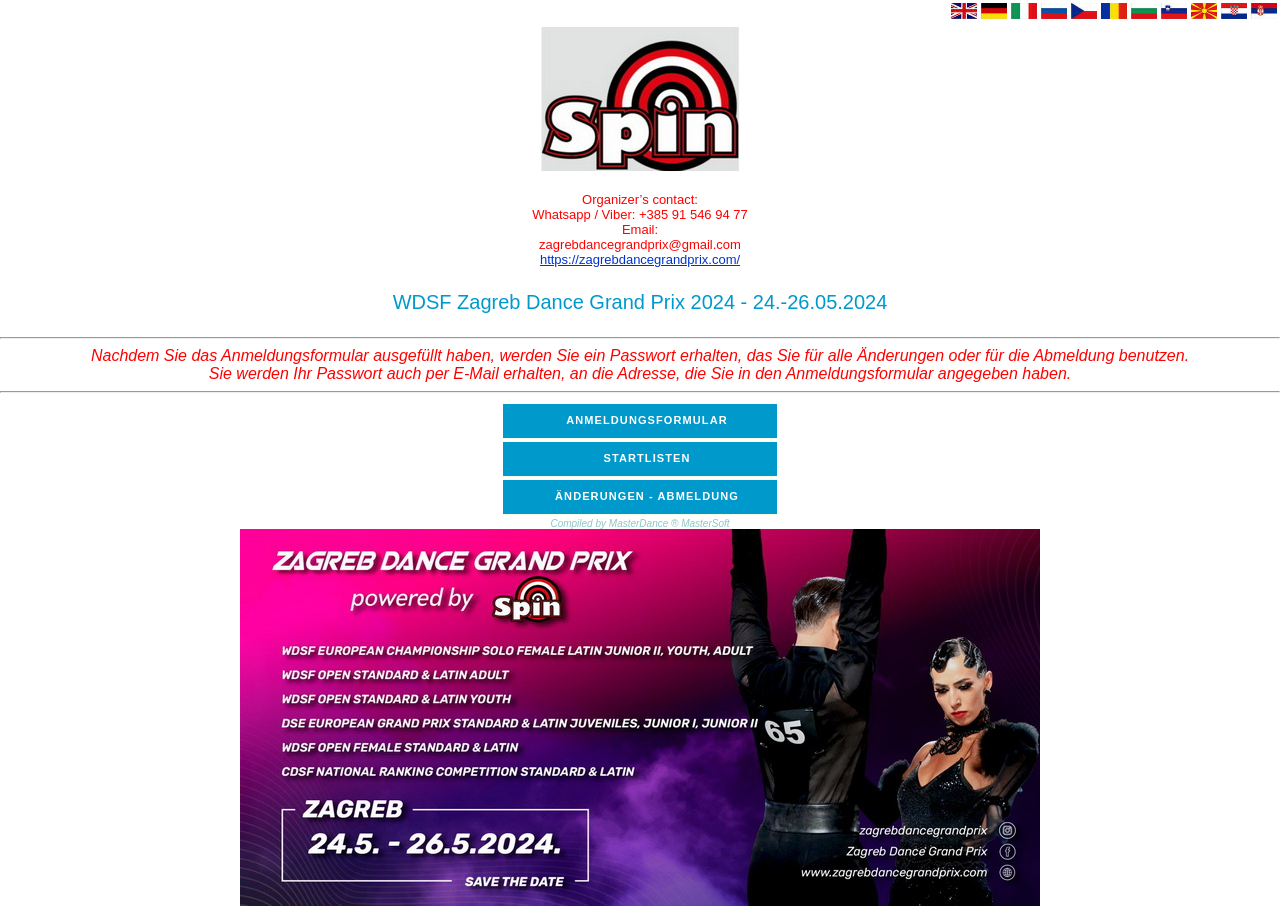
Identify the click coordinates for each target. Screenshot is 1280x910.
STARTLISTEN (646, 458)
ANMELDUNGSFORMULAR (647, 420)
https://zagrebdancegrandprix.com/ (640, 259)
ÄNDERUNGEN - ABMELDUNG (647, 496)
